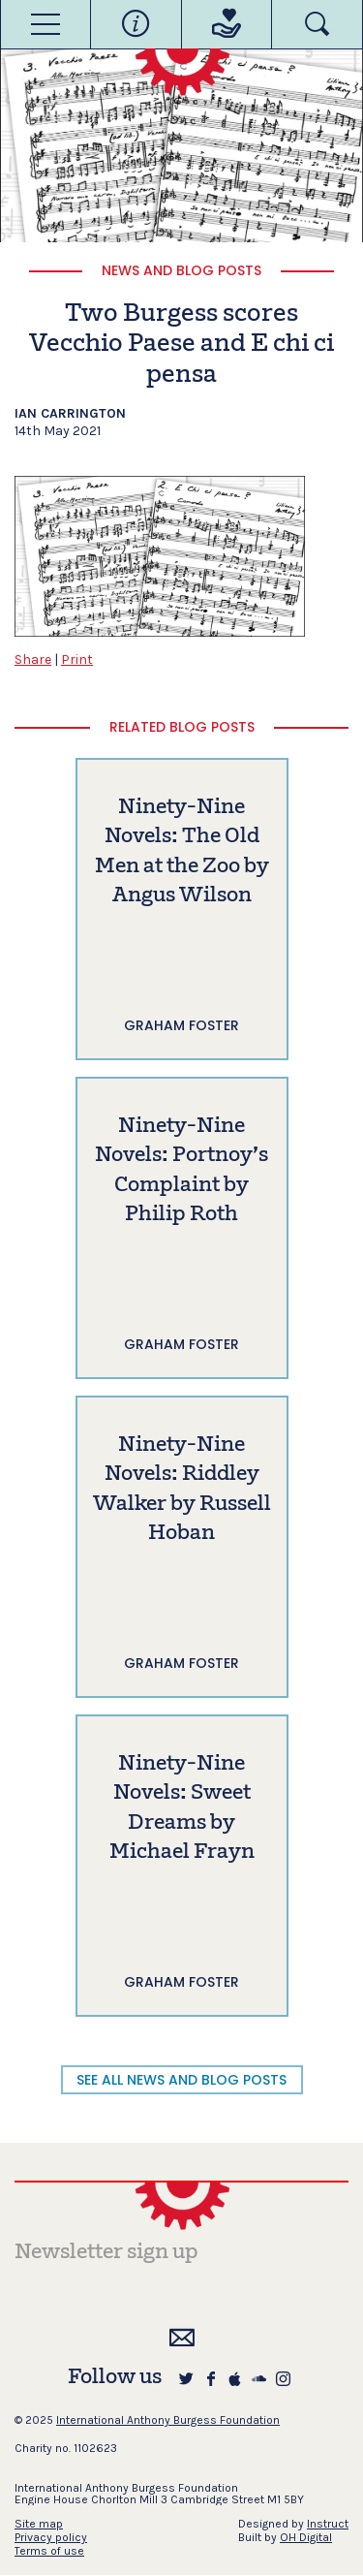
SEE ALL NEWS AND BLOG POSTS (181, 2079)
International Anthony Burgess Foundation (168, 2420)
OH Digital (306, 2537)
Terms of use (49, 2551)
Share (33, 659)
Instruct (327, 2523)
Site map (39, 2523)
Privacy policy (51, 2537)
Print (77, 659)
